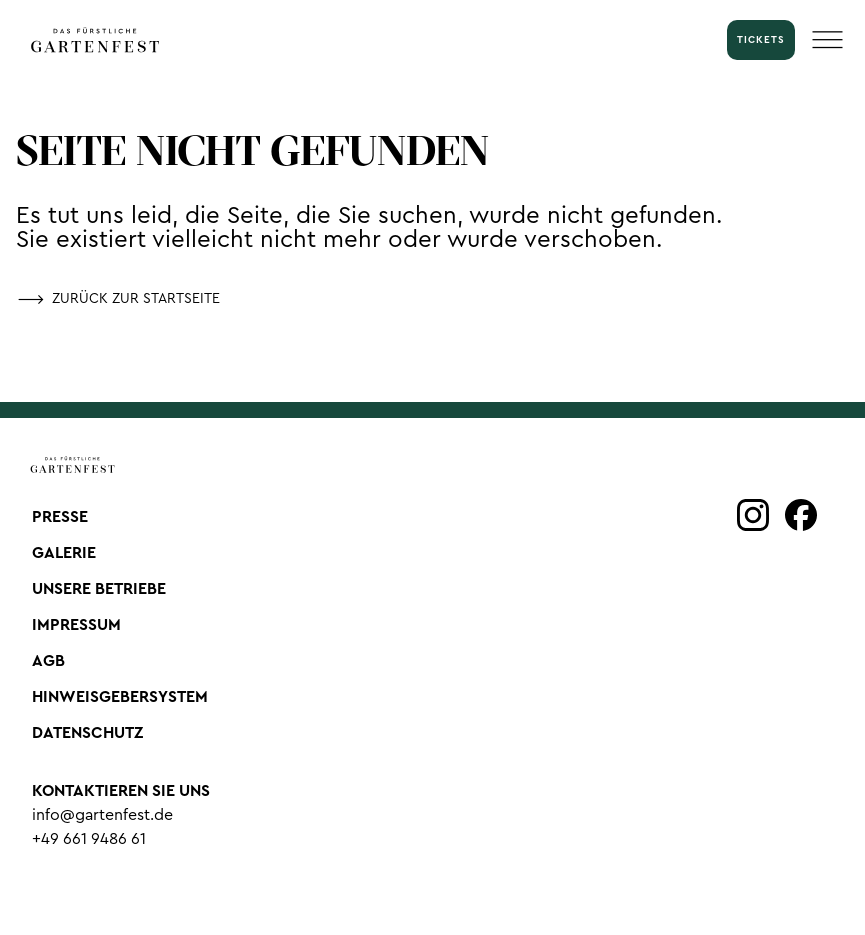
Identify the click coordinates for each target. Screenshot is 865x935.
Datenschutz (87, 733)
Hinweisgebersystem (120, 697)
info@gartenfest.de (102, 815)
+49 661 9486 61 (89, 839)
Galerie (64, 553)
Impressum (76, 625)
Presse (60, 517)
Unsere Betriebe (99, 589)
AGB (48, 661)
